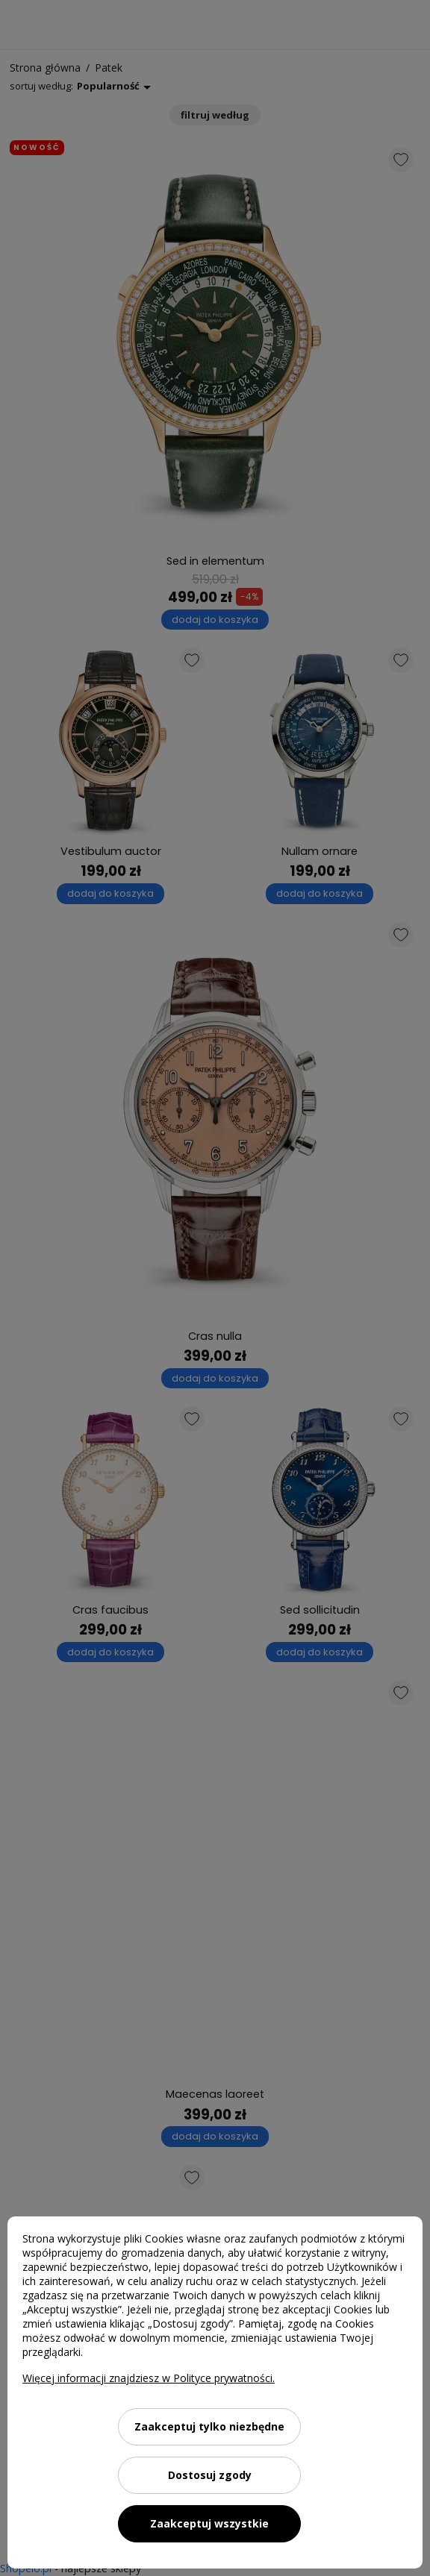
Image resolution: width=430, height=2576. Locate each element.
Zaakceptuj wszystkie (209, 2523)
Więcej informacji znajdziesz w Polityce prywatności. (148, 2378)
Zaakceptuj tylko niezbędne (209, 2426)
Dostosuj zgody (210, 2475)
